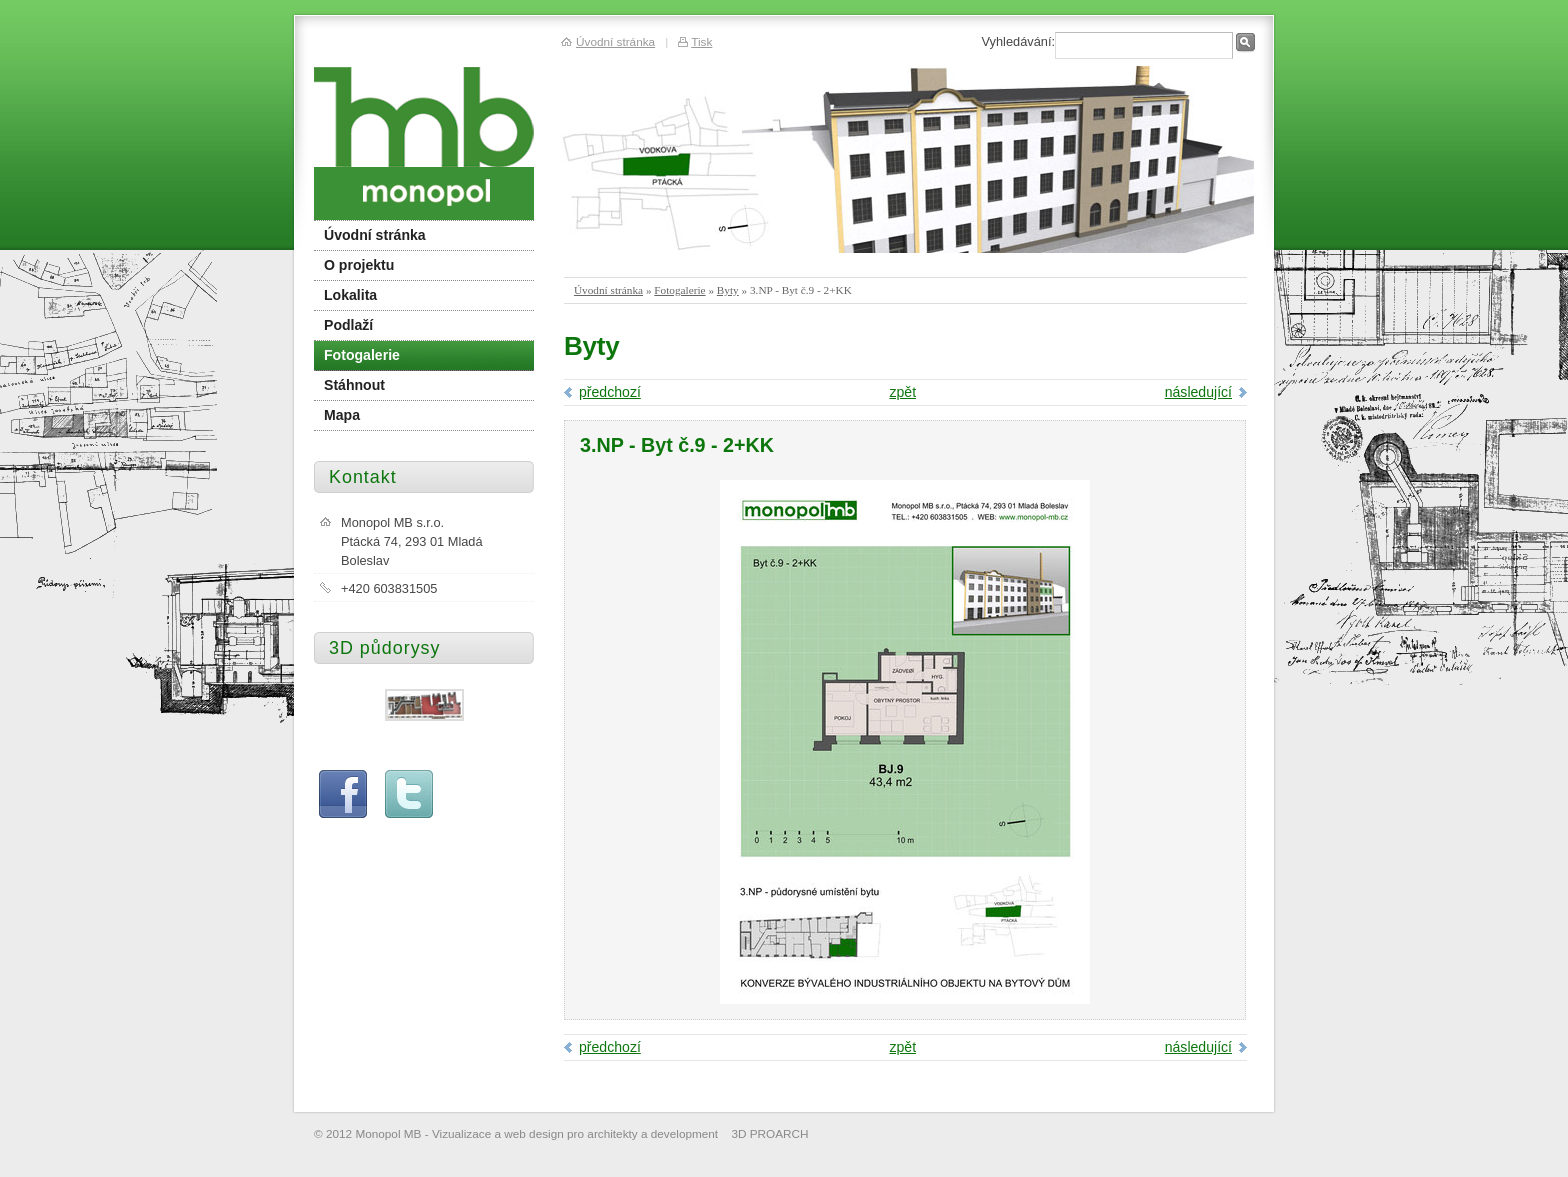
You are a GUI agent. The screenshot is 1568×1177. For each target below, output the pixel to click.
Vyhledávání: (1018, 41)
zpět (902, 392)
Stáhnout (354, 385)
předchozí (610, 392)
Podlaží (348, 325)
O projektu (359, 265)
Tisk (701, 41)
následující (1198, 392)
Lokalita (350, 295)
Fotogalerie (679, 290)
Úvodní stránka (608, 290)
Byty (728, 290)
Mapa (342, 415)
